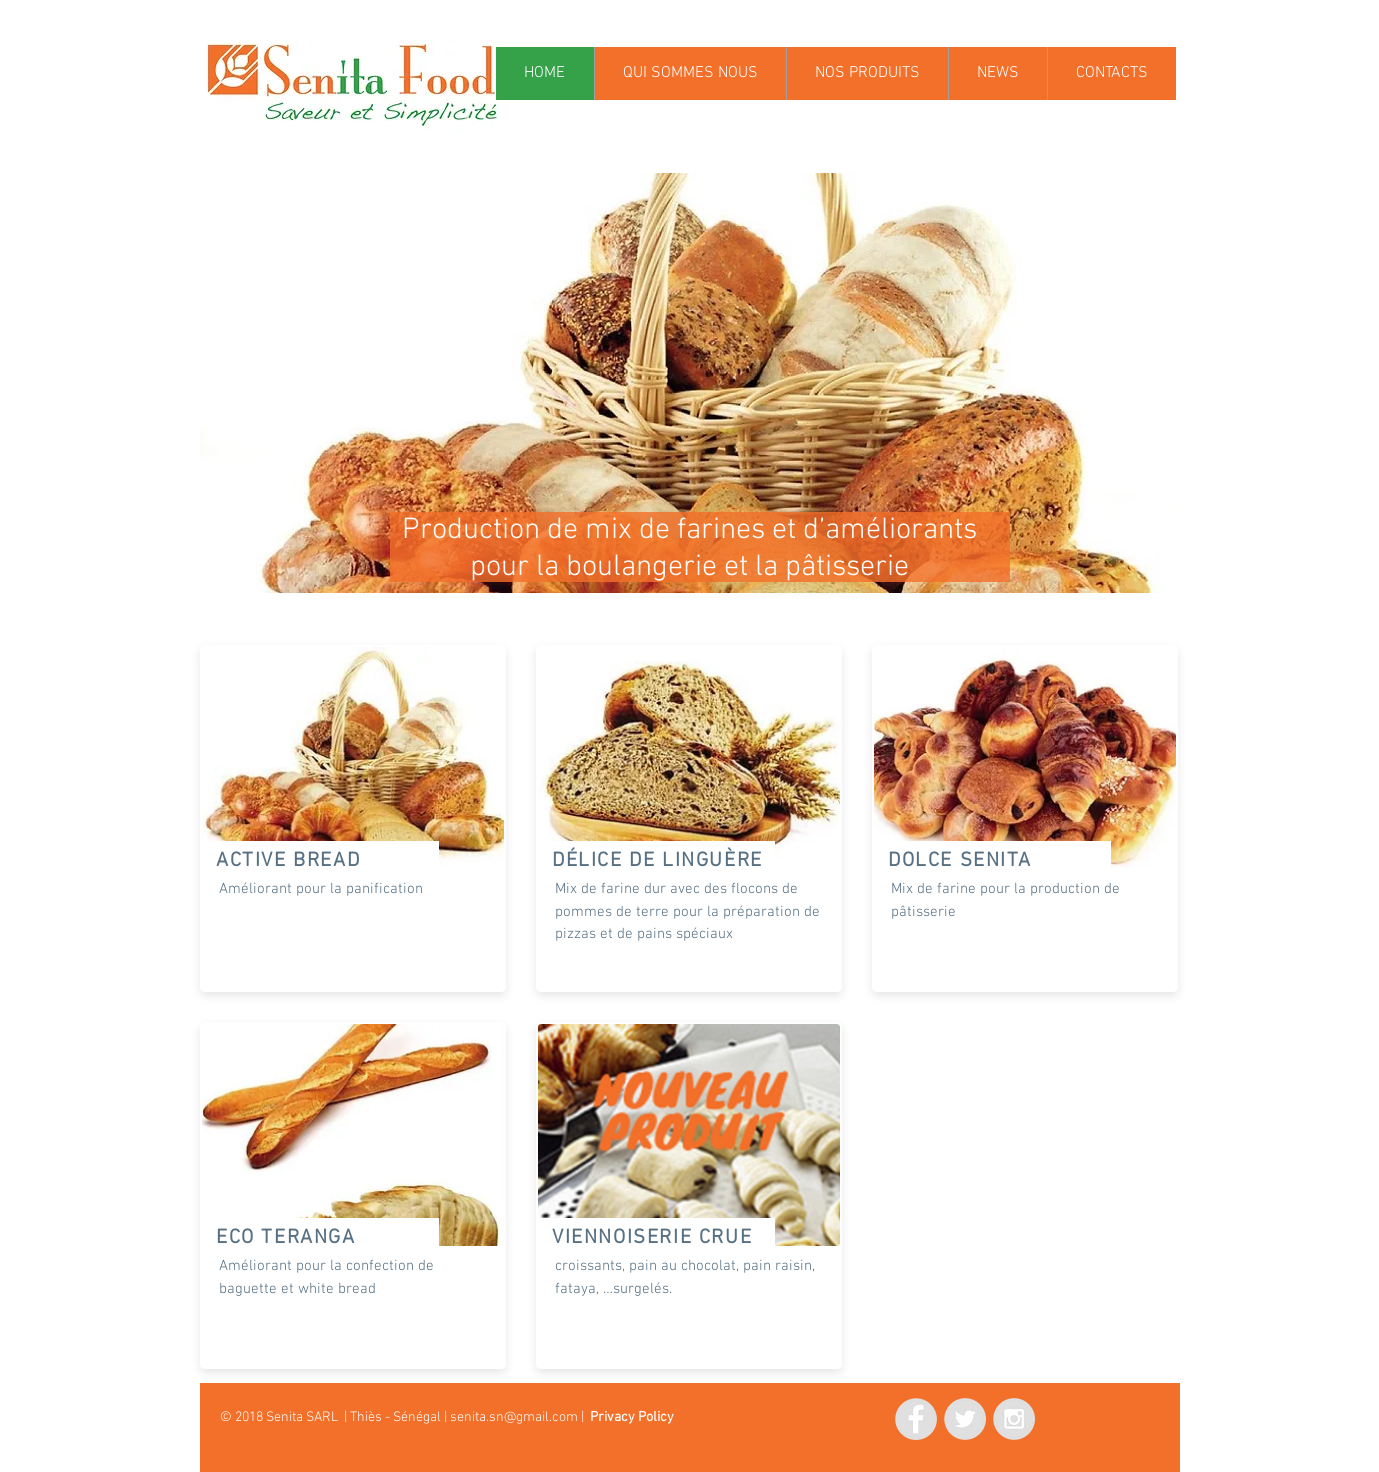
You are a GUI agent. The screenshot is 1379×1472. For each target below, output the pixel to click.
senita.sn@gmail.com (514, 1417)
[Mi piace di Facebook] (796, 1416)
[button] (690, 383)
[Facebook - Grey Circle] (916, 1419)
